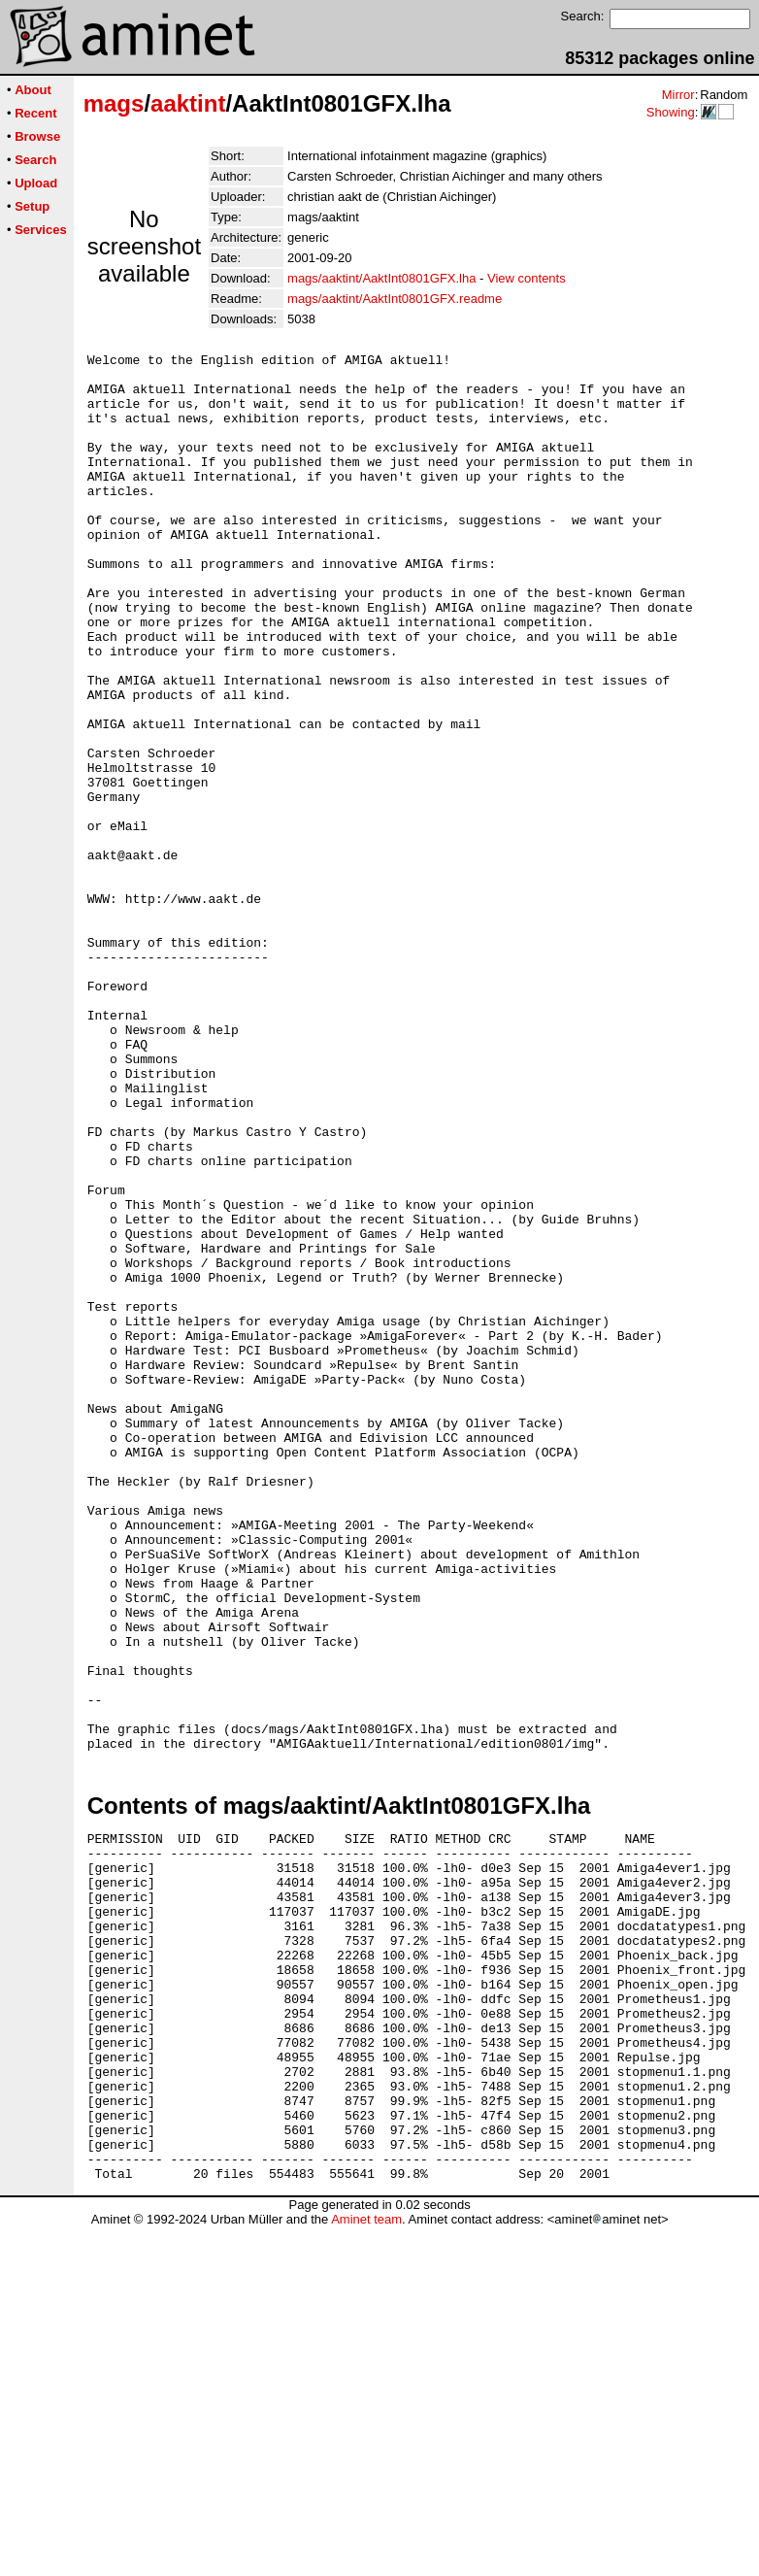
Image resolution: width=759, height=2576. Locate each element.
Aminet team (366, 2568)
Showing (670, 112)
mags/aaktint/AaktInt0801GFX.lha (381, 278)
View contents (526, 278)
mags (114, 103)
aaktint (187, 103)
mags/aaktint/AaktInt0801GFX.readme (394, 298)
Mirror (678, 94)
